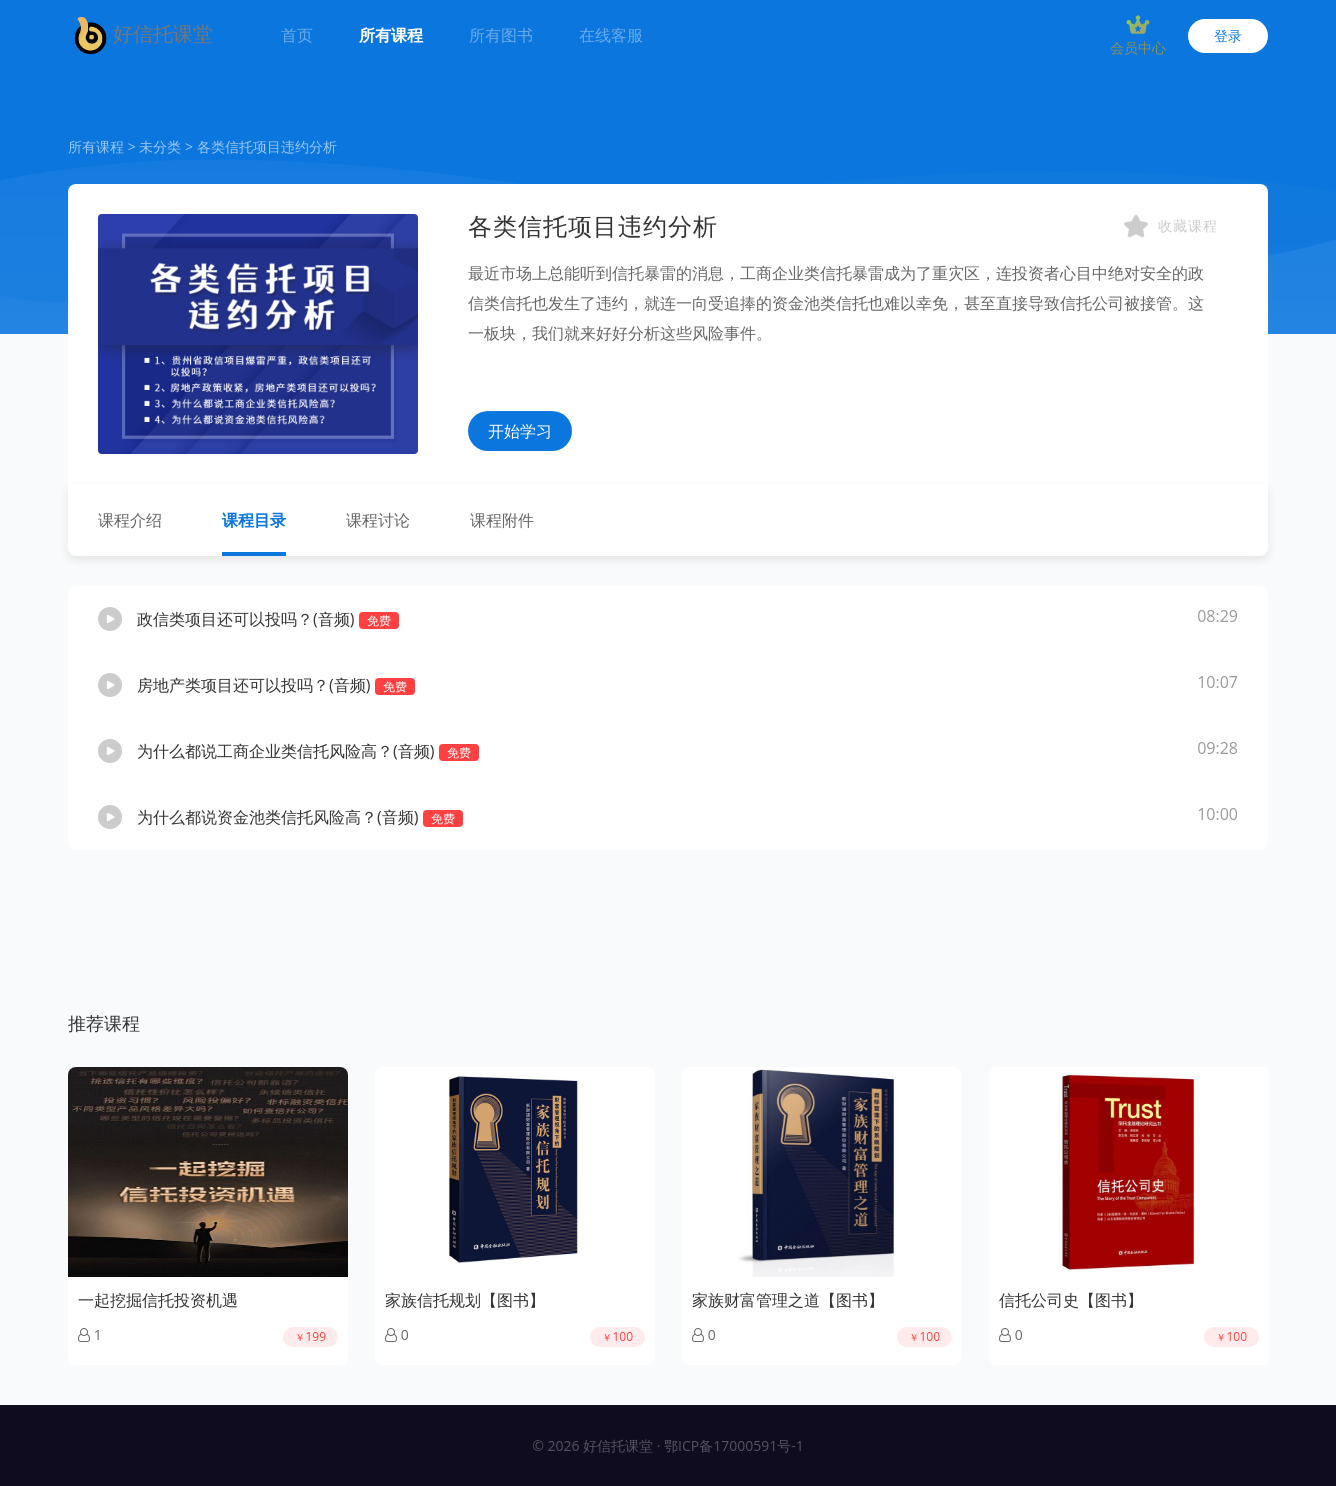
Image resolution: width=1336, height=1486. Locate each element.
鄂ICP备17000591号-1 (734, 1445)
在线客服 (611, 35)
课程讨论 (378, 520)
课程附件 (502, 520)
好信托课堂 (140, 35)
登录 (1228, 35)
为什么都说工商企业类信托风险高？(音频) (308, 751)
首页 (301, 23)
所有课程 (391, 35)
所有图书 (501, 35)
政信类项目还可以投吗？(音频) (268, 619)
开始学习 (520, 431)
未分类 (160, 146)
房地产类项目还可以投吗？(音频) (276, 685)
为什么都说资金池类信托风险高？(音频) (300, 817)
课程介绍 (130, 520)
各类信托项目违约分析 (267, 146)
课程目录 (254, 520)
